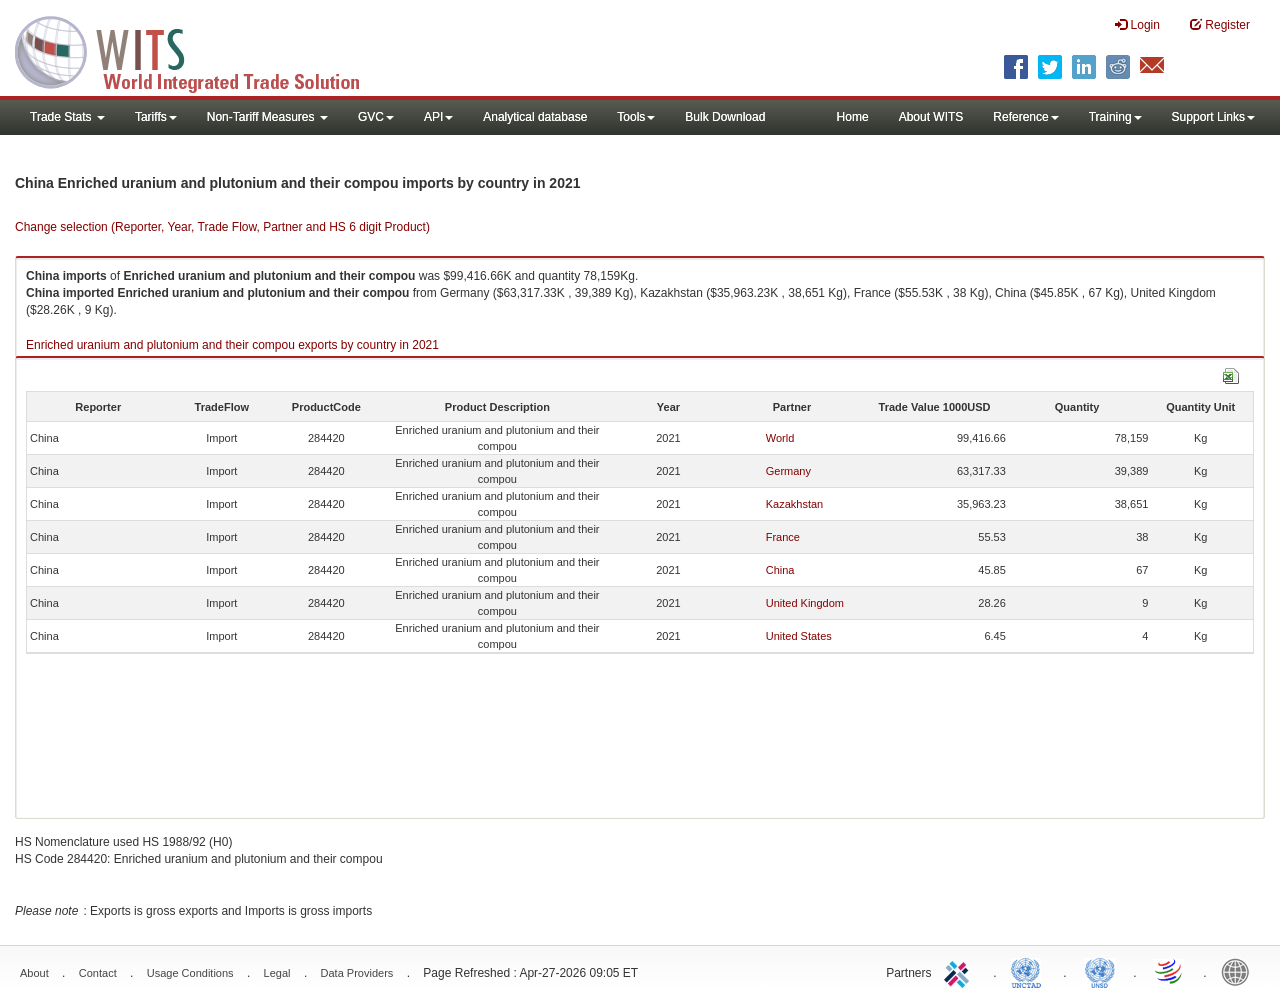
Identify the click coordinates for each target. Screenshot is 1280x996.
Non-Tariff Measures (267, 117)
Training (1115, 117)
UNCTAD (1030, 971)
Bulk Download (725, 117)
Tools (636, 117)
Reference (1025, 117)
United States (799, 636)
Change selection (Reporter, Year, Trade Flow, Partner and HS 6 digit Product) (222, 227)
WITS (200, 50)
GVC (376, 117)
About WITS (931, 117)
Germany (788, 471)
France (783, 537)
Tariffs (156, 117)
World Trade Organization (1170, 971)
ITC (960, 971)
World (780, 438)
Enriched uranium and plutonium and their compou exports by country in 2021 (232, 345)
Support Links (1213, 117)
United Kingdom (805, 603)
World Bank (1240, 971)
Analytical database (535, 117)
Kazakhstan (794, 504)
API (438, 117)
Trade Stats (67, 117)
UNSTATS (1100, 971)
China (780, 570)
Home (853, 117)
